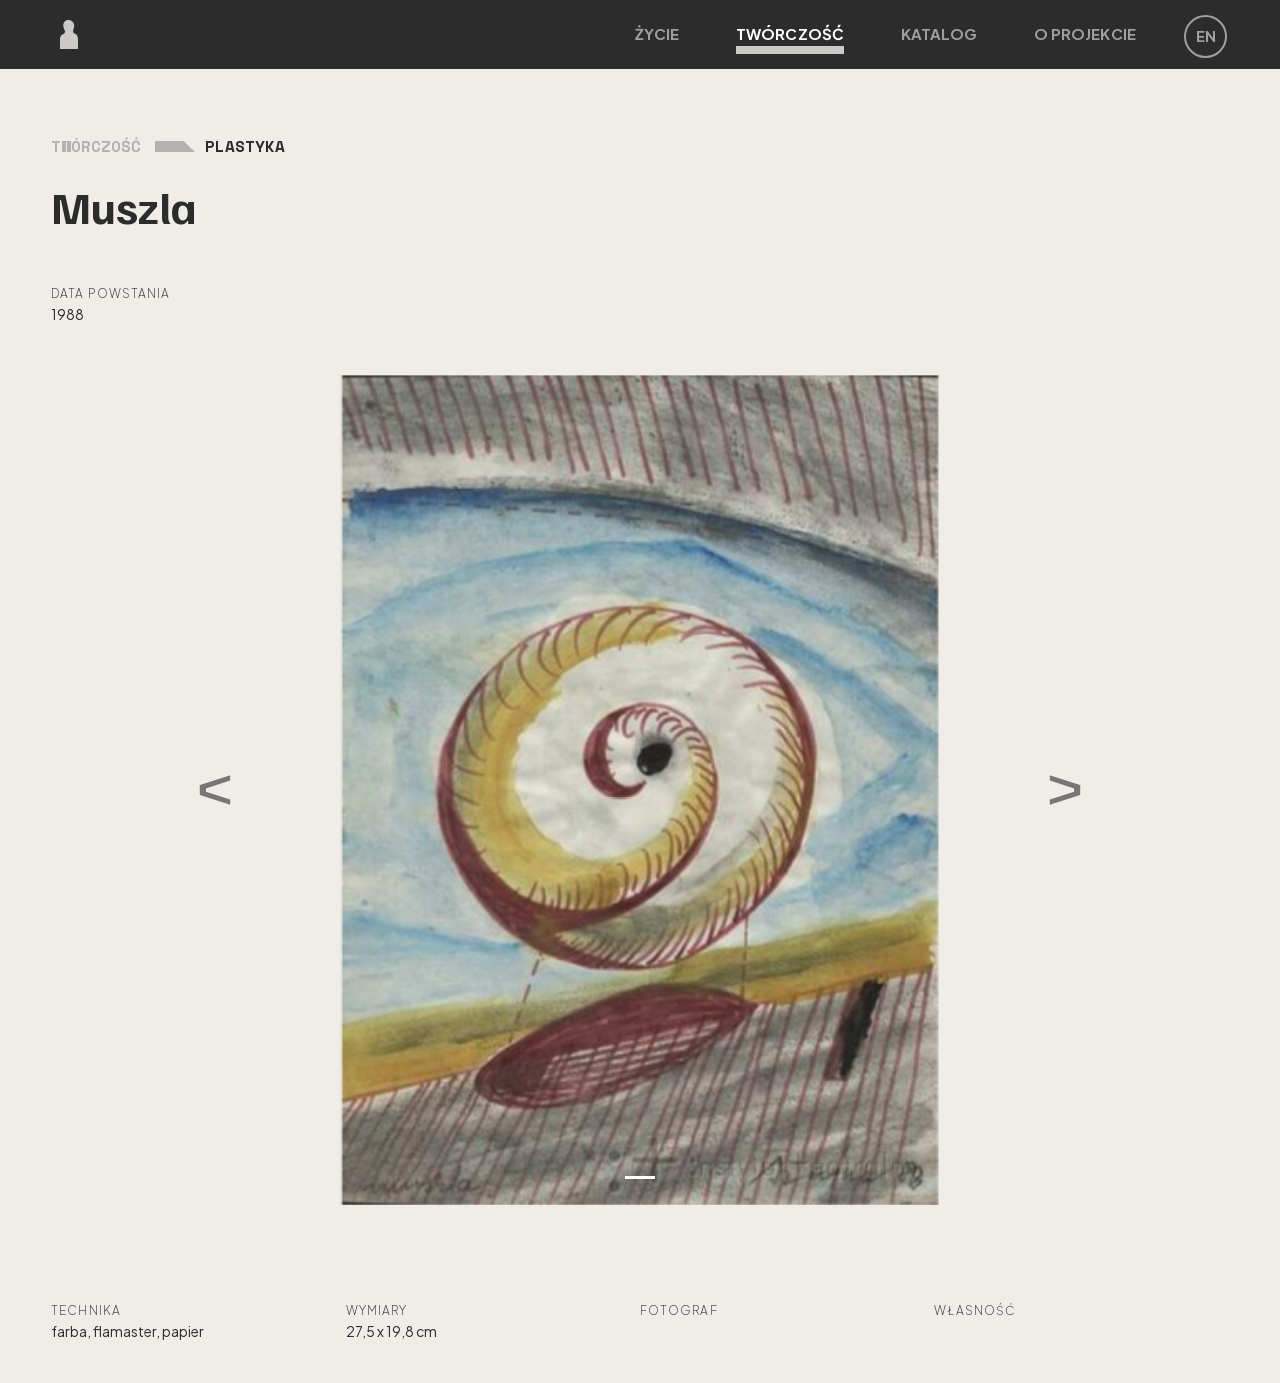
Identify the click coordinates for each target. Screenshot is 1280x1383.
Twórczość (790, 39)
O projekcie (1085, 33)
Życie (657, 33)
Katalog (939, 33)
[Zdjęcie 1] (640, 1177)
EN (1206, 35)
